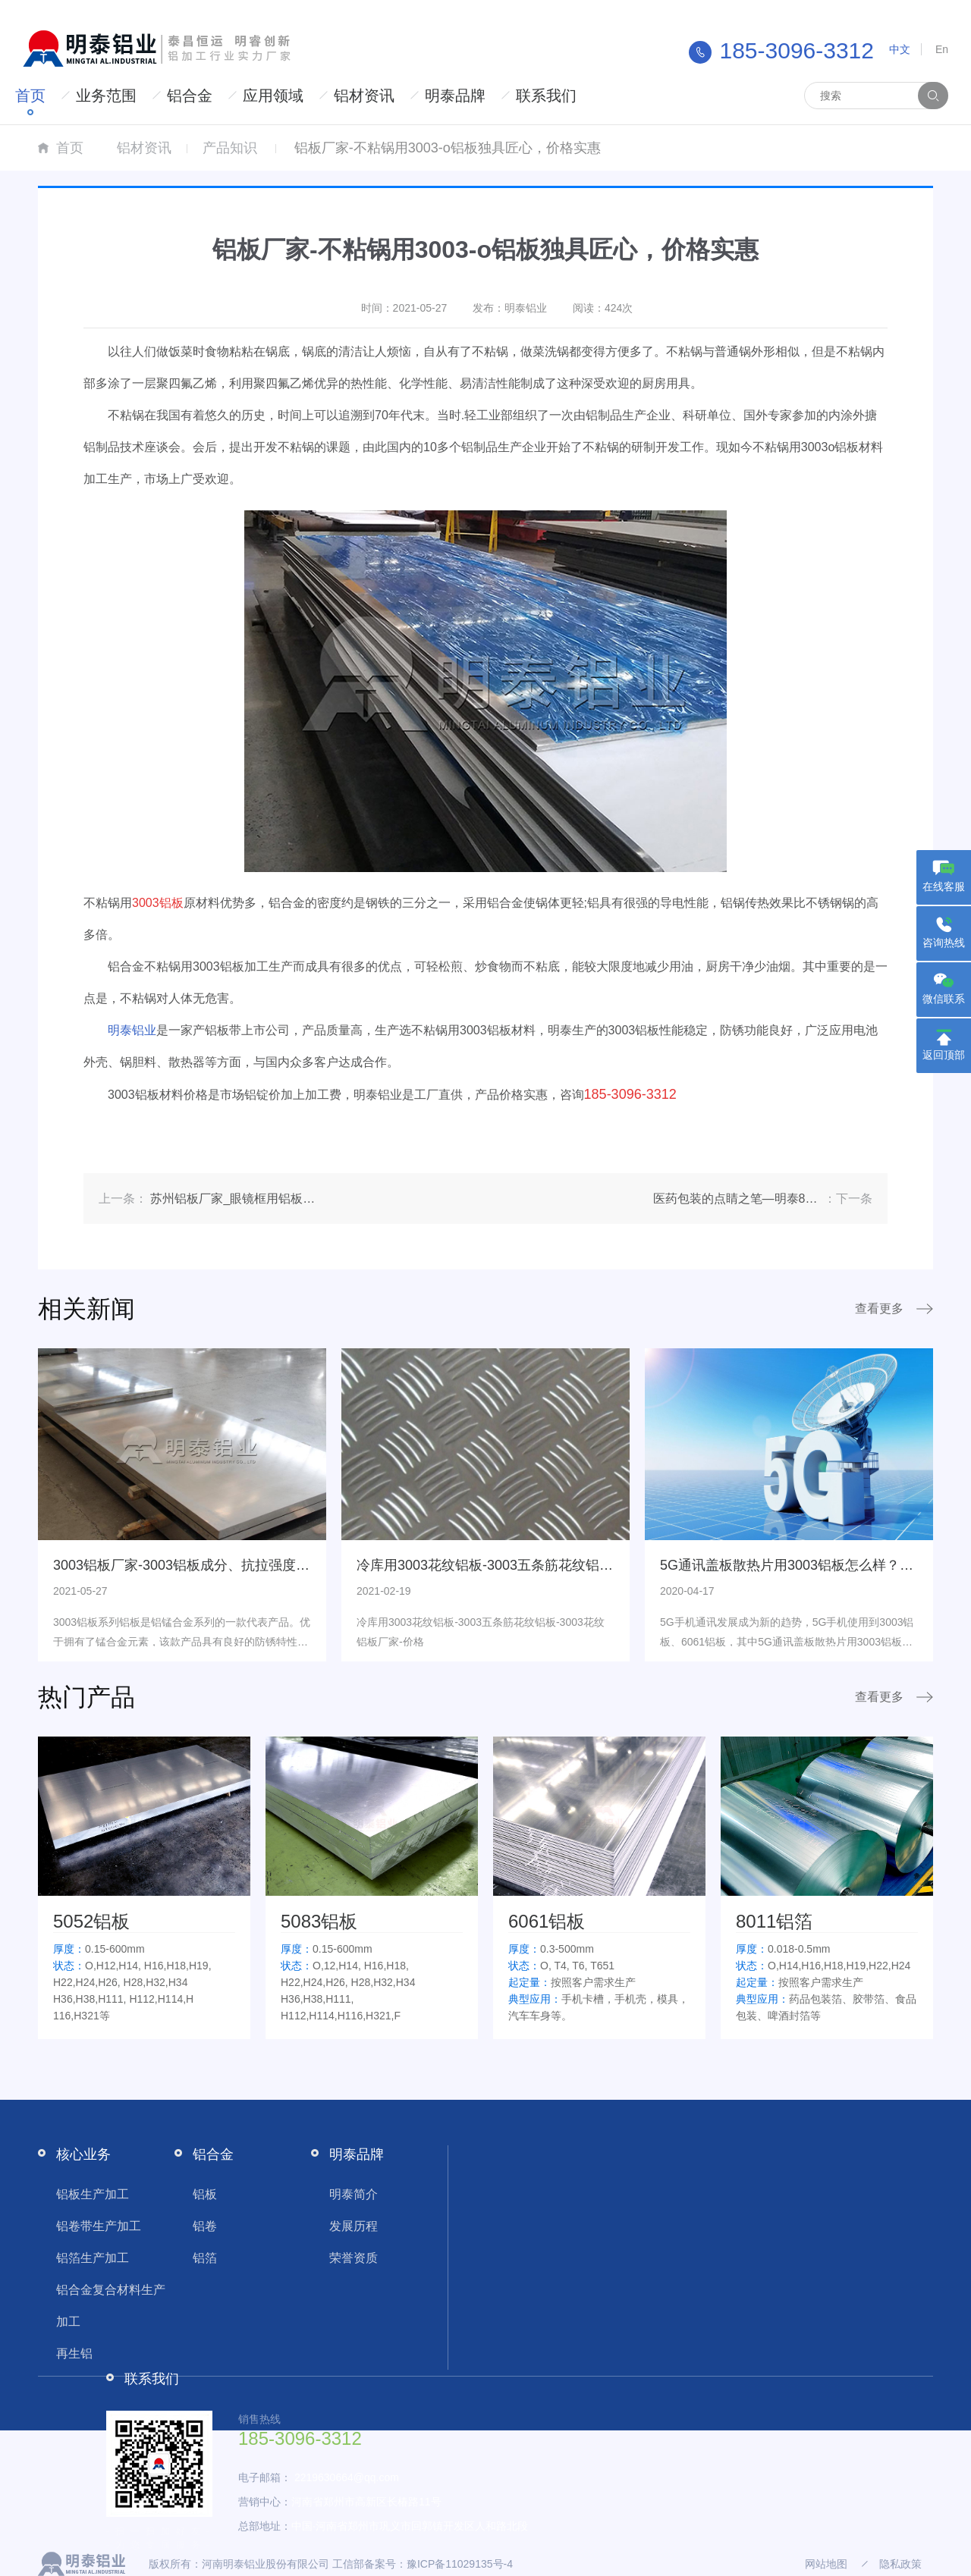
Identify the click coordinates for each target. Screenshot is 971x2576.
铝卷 (205, 2226)
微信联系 (943, 999)
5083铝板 (319, 1921)
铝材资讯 (364, 95)
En (941, 49)
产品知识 (230, 147)
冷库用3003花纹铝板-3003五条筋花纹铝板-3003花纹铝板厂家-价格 (559, 1565)
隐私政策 (900, 2564)
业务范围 (106, 95)
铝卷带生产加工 (98, 2226)
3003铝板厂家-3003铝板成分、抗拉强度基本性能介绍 (215, 1565)
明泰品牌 (455, 95)
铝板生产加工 (92, 2194)
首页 (30, 95)
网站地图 (826, 2564)
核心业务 (83, 2154)
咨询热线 (943, 943)
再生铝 (74, 2353)
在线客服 (943, 886)
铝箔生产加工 (92, 2257)
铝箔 (205, 2257)
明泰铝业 (132, 1030)
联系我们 (546, 95)
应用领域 (273, 95)
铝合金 (189, 95)
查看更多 (879, 1308)
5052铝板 (91, 1921)
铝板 (205, 2194)
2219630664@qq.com (346, 2477)
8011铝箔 (774, 1921)
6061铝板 (546, 1921)
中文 (899, 49)
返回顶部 (943, 1055)
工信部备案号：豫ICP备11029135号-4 (422, 2564)
